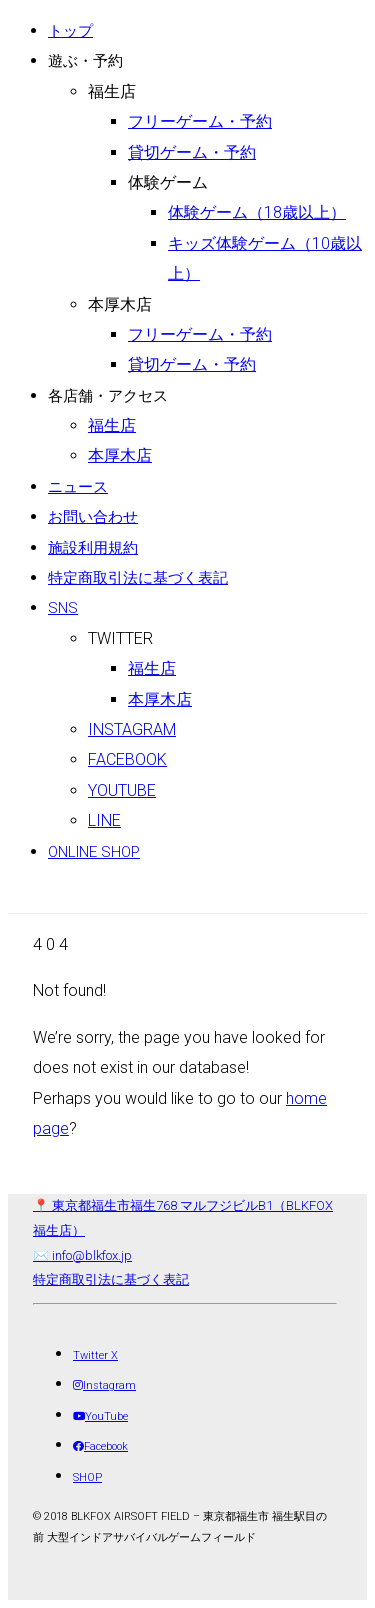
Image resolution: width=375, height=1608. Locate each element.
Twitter (120, 638)
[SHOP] (87, 1477)
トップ (70, 31)
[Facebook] (100, 1446)
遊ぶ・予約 (85, 61)
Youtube (122, 790)
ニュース (78, 487)
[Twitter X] (95, 1355)
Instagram (132, 729)
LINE (104, 820)
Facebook (127, 759)
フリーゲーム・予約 (200, 121)
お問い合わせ (93, 517)
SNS (63, 608)
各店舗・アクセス (108, 396)
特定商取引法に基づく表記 (138, 578)
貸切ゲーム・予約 (192, 152)
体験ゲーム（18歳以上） (257, 212)
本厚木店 (120, 304)
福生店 (112, 91)
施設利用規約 (93, 548)
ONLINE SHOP (94, 852)
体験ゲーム (168, 182)
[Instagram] (104, 1385)
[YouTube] (100, 1416)
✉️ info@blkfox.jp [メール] (82, 1255)
